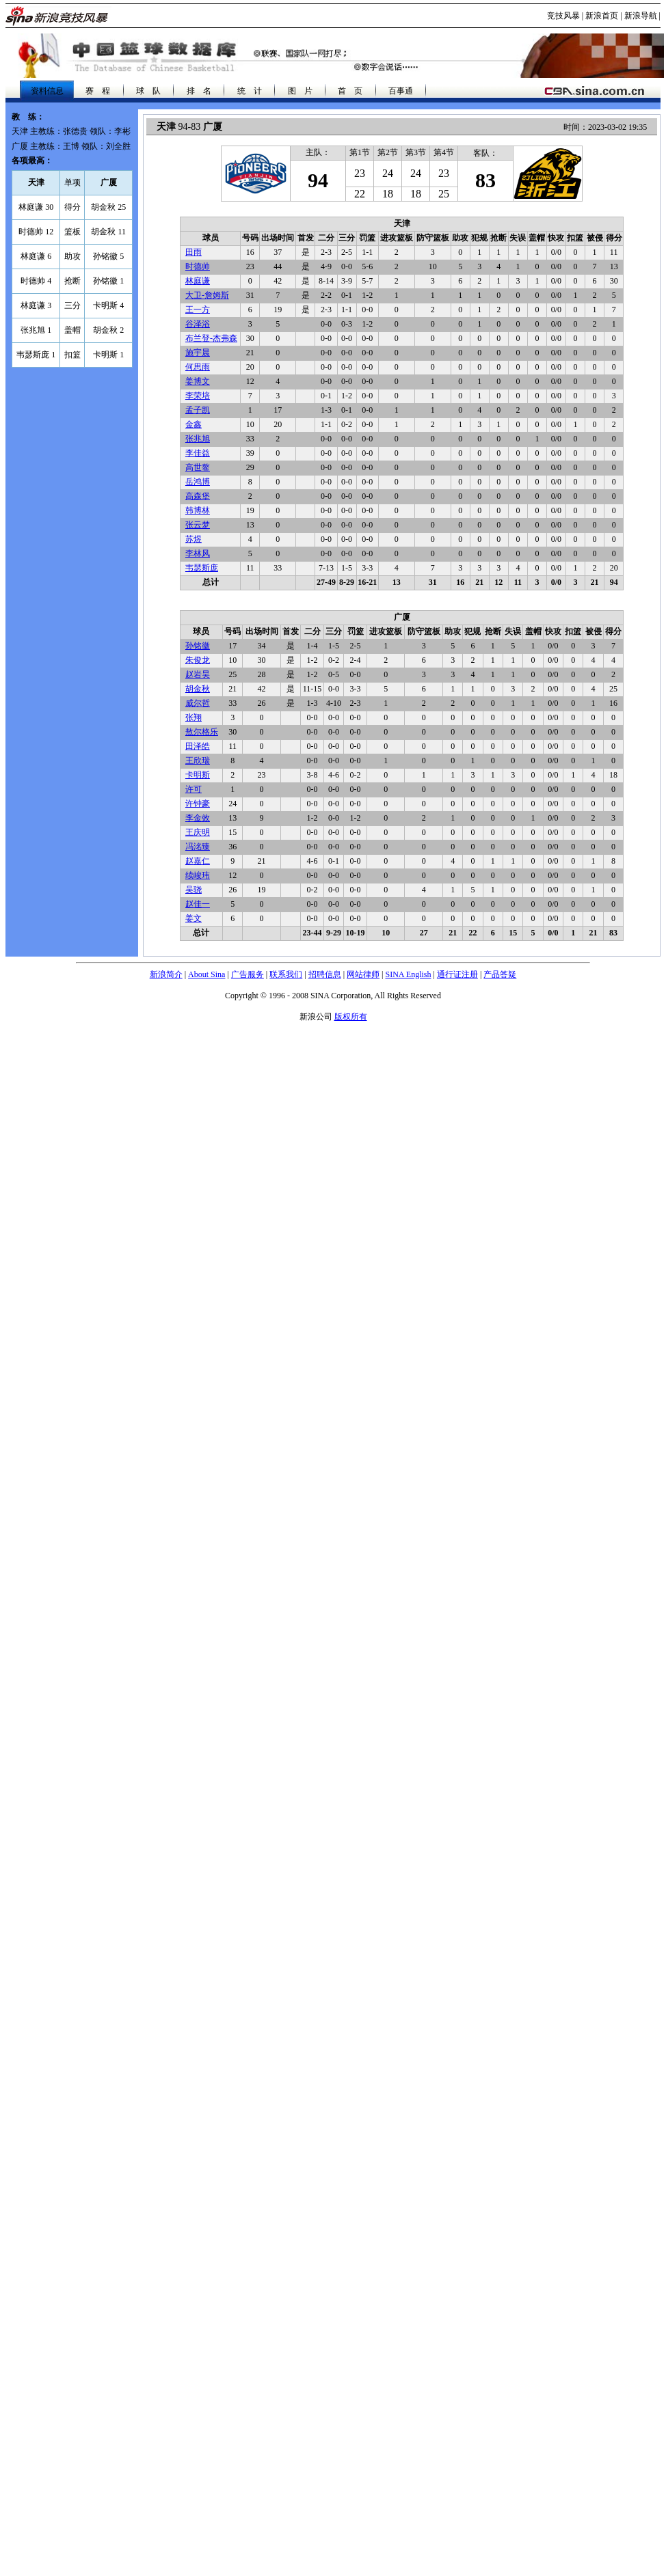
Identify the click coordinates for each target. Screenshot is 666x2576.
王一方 (197, 309)
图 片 (300, 91)
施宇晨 (197, 352)
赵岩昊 (197, 674)
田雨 (193, 252)
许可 (193, 789)
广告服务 (247, 974)
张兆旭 (197, 438)
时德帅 (197, 266)
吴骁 (193, 889)
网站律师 (363, 974)
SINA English (408, 974)
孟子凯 (197, 410)
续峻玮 (197, 875)
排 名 (199, 91)
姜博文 (197, 381)
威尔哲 (197, 703)
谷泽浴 (197, 324)
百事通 (400, 91)
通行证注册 (457, 974)
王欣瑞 (197, 760)
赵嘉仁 (197, 861)
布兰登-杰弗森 (211, 338)
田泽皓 (197, 746)
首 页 (350, 91)
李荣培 (197, 395)
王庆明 (197, 832)
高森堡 (197, 496)
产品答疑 (499, 974)
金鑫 (193, 424)
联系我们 (285, 974)
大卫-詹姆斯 (207, 295)
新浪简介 (166, 974)
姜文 (193, 918)
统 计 (249, 91)
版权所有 (350, 1017)
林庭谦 (197, 281)
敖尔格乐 (201, 732)
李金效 (197, 818)
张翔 (193, 717)
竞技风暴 (563, 15)
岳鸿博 (197, 482)
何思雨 (197, 367)
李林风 (197, 553)
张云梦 (197, 525)
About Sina (206, 974)
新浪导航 (640, 15)
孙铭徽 (197, 645)
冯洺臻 (197, 846)
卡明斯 (197, 775)
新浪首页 (601, 15)
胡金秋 (197, 689)
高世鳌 (197, 467)
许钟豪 (197, 803)
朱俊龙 (197, 660)
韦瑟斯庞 (201, 568)
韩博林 (197, 510)
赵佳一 (197, 904)
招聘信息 (324, 974)
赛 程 (97, 91)
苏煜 (193, 539)
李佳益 (197, 453)
